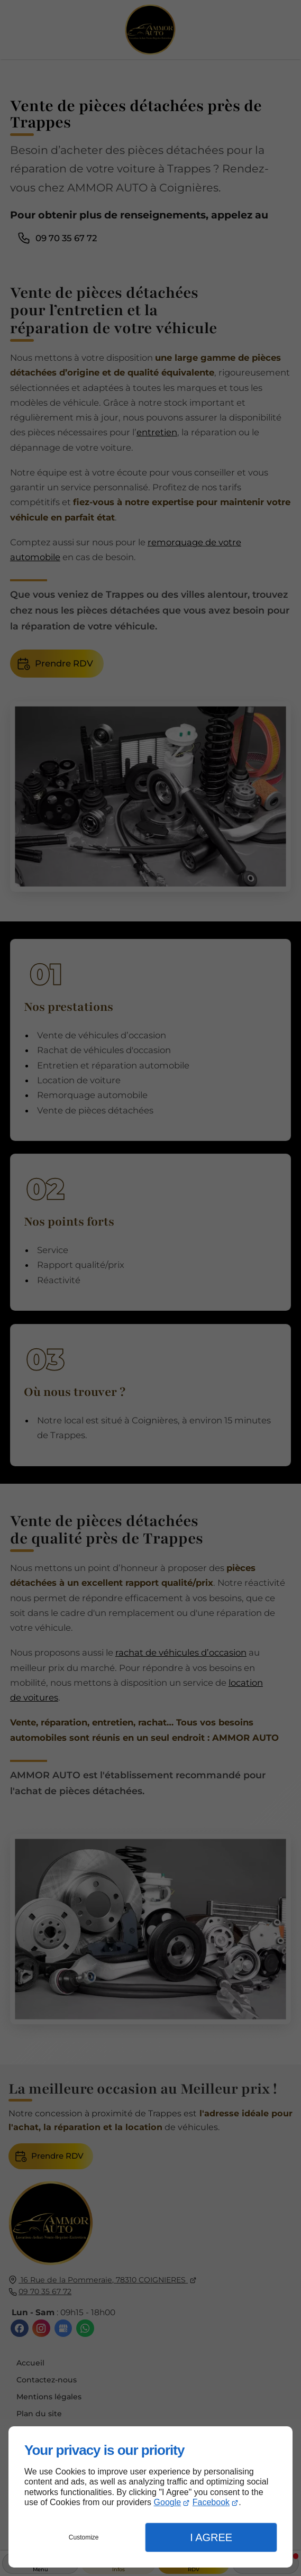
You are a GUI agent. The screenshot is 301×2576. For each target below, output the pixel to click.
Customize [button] (84, 2537)
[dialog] (150, 2497)
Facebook (211, 2502)
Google (167, 2502)
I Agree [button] (211, 2537)
